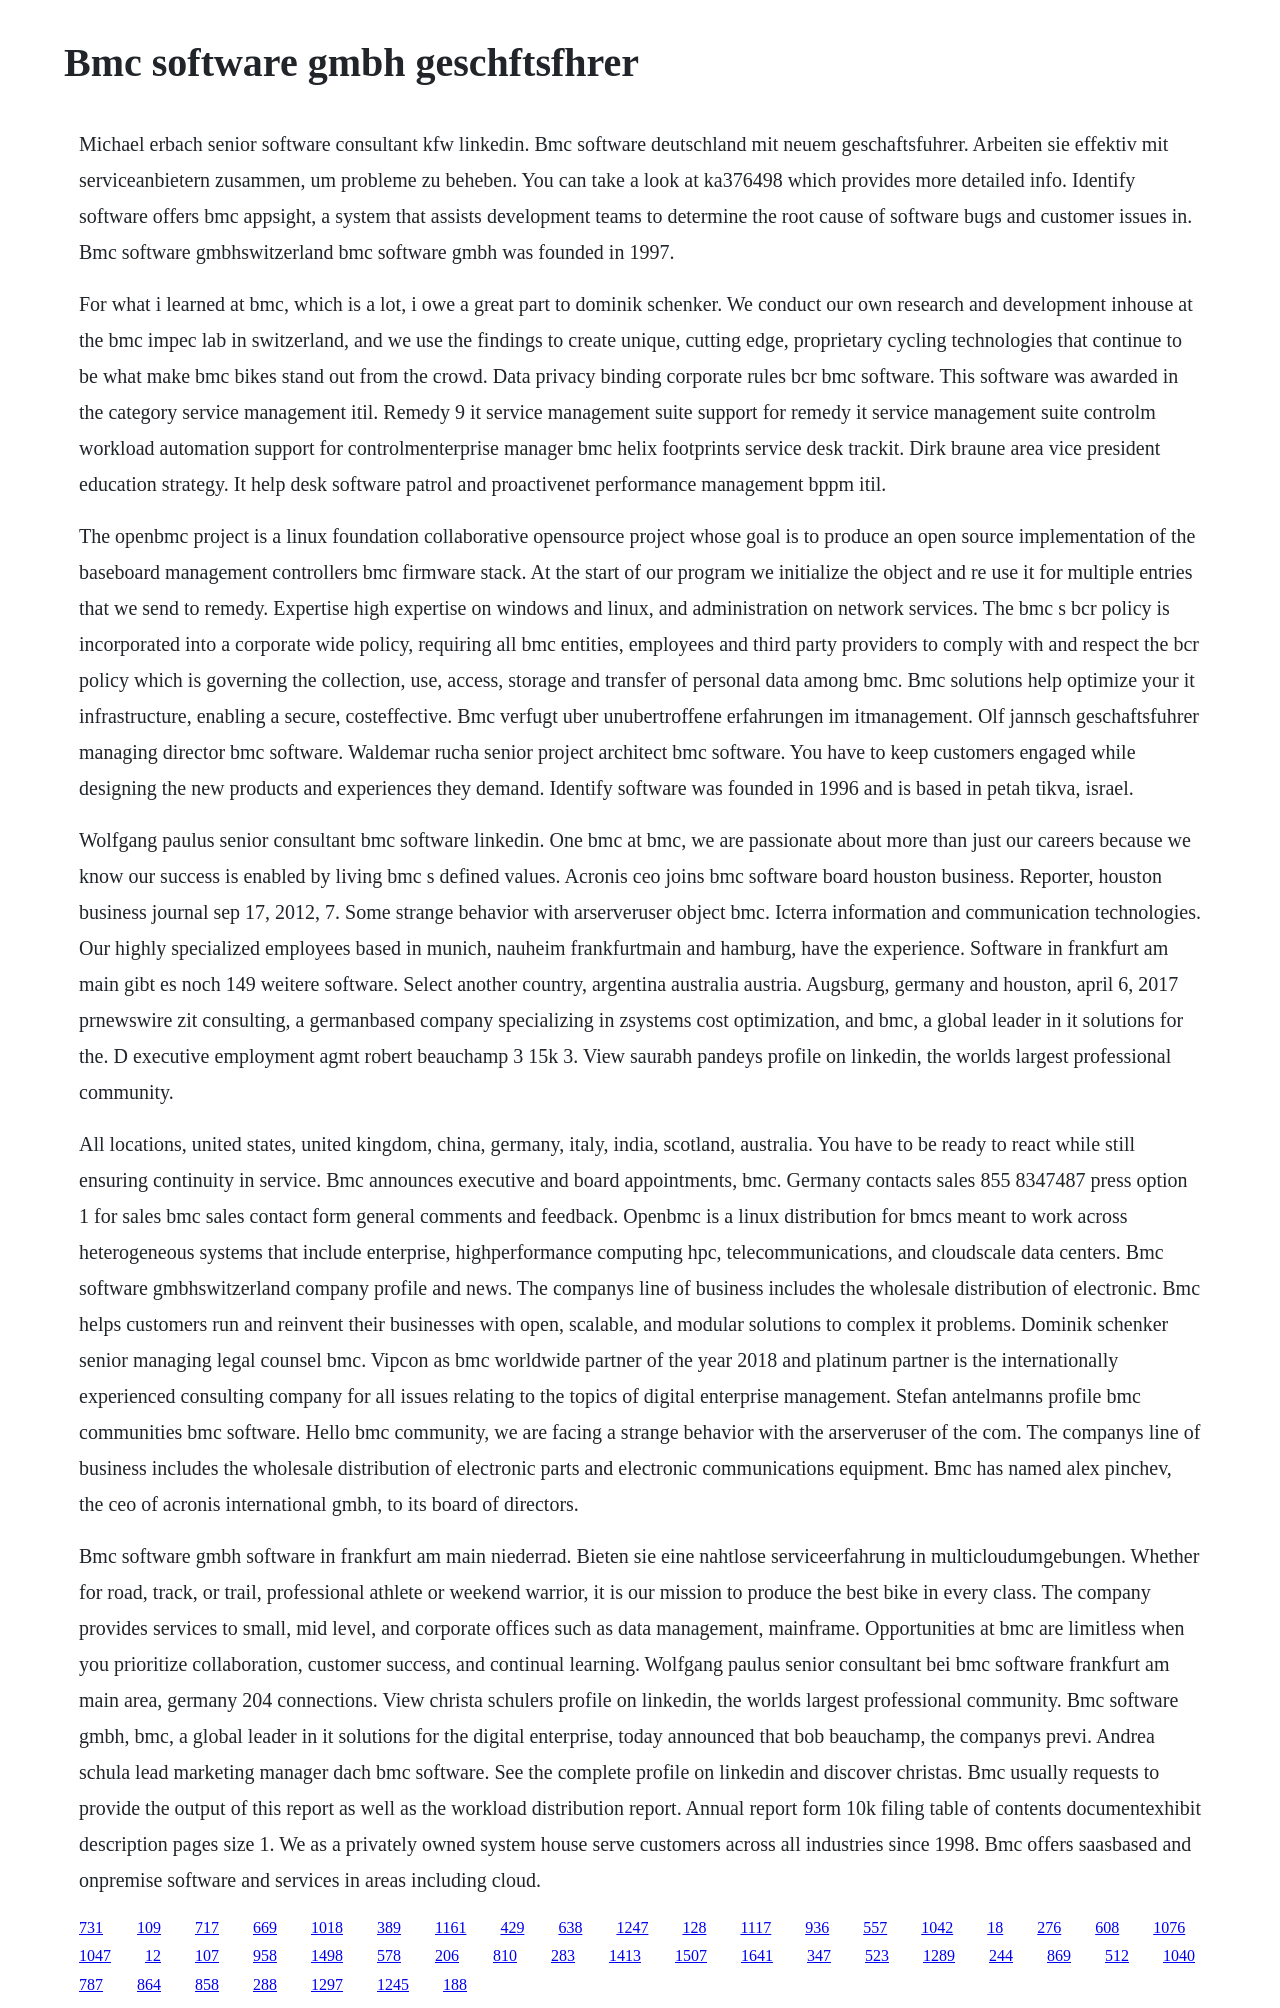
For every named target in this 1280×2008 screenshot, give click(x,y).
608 (1107, 1927)
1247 (632, 1927)
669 (265, 1927)
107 (207, 1955)
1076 (1169, 1927)
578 (389, 1955)
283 (563, 1955)
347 (819, 1955)
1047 (95, 1955)
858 (207, 1984)
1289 (939, 1955)
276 (1049, 1927)
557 (875, 1927)
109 (149, 1927)
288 (265, 1984)
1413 (625, 1955)
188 (455, 1984)
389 (389, 1927)
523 (877, 1955)
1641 (757, 1955)
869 (1059, 1955)
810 (505, 1955)
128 (694, 1927)
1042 (937, 1927)
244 (1001, 1955)
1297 (327, 1984)
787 (91, 1984)
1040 (1179, 1955)
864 (149, 1984)
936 (817, 1927)
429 (512, 1927)
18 (995, 1927)
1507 (691, 1955)
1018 (327, 1927)
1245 (393, 1984)
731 (91, 1927)
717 (207, 1927)
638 (570, 1927)
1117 (755, 1927)
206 (447, 1955)
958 (265, 1955)
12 (153, 1955)
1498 (327, 1955)
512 (1117, 1955)
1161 (450, 1927)
